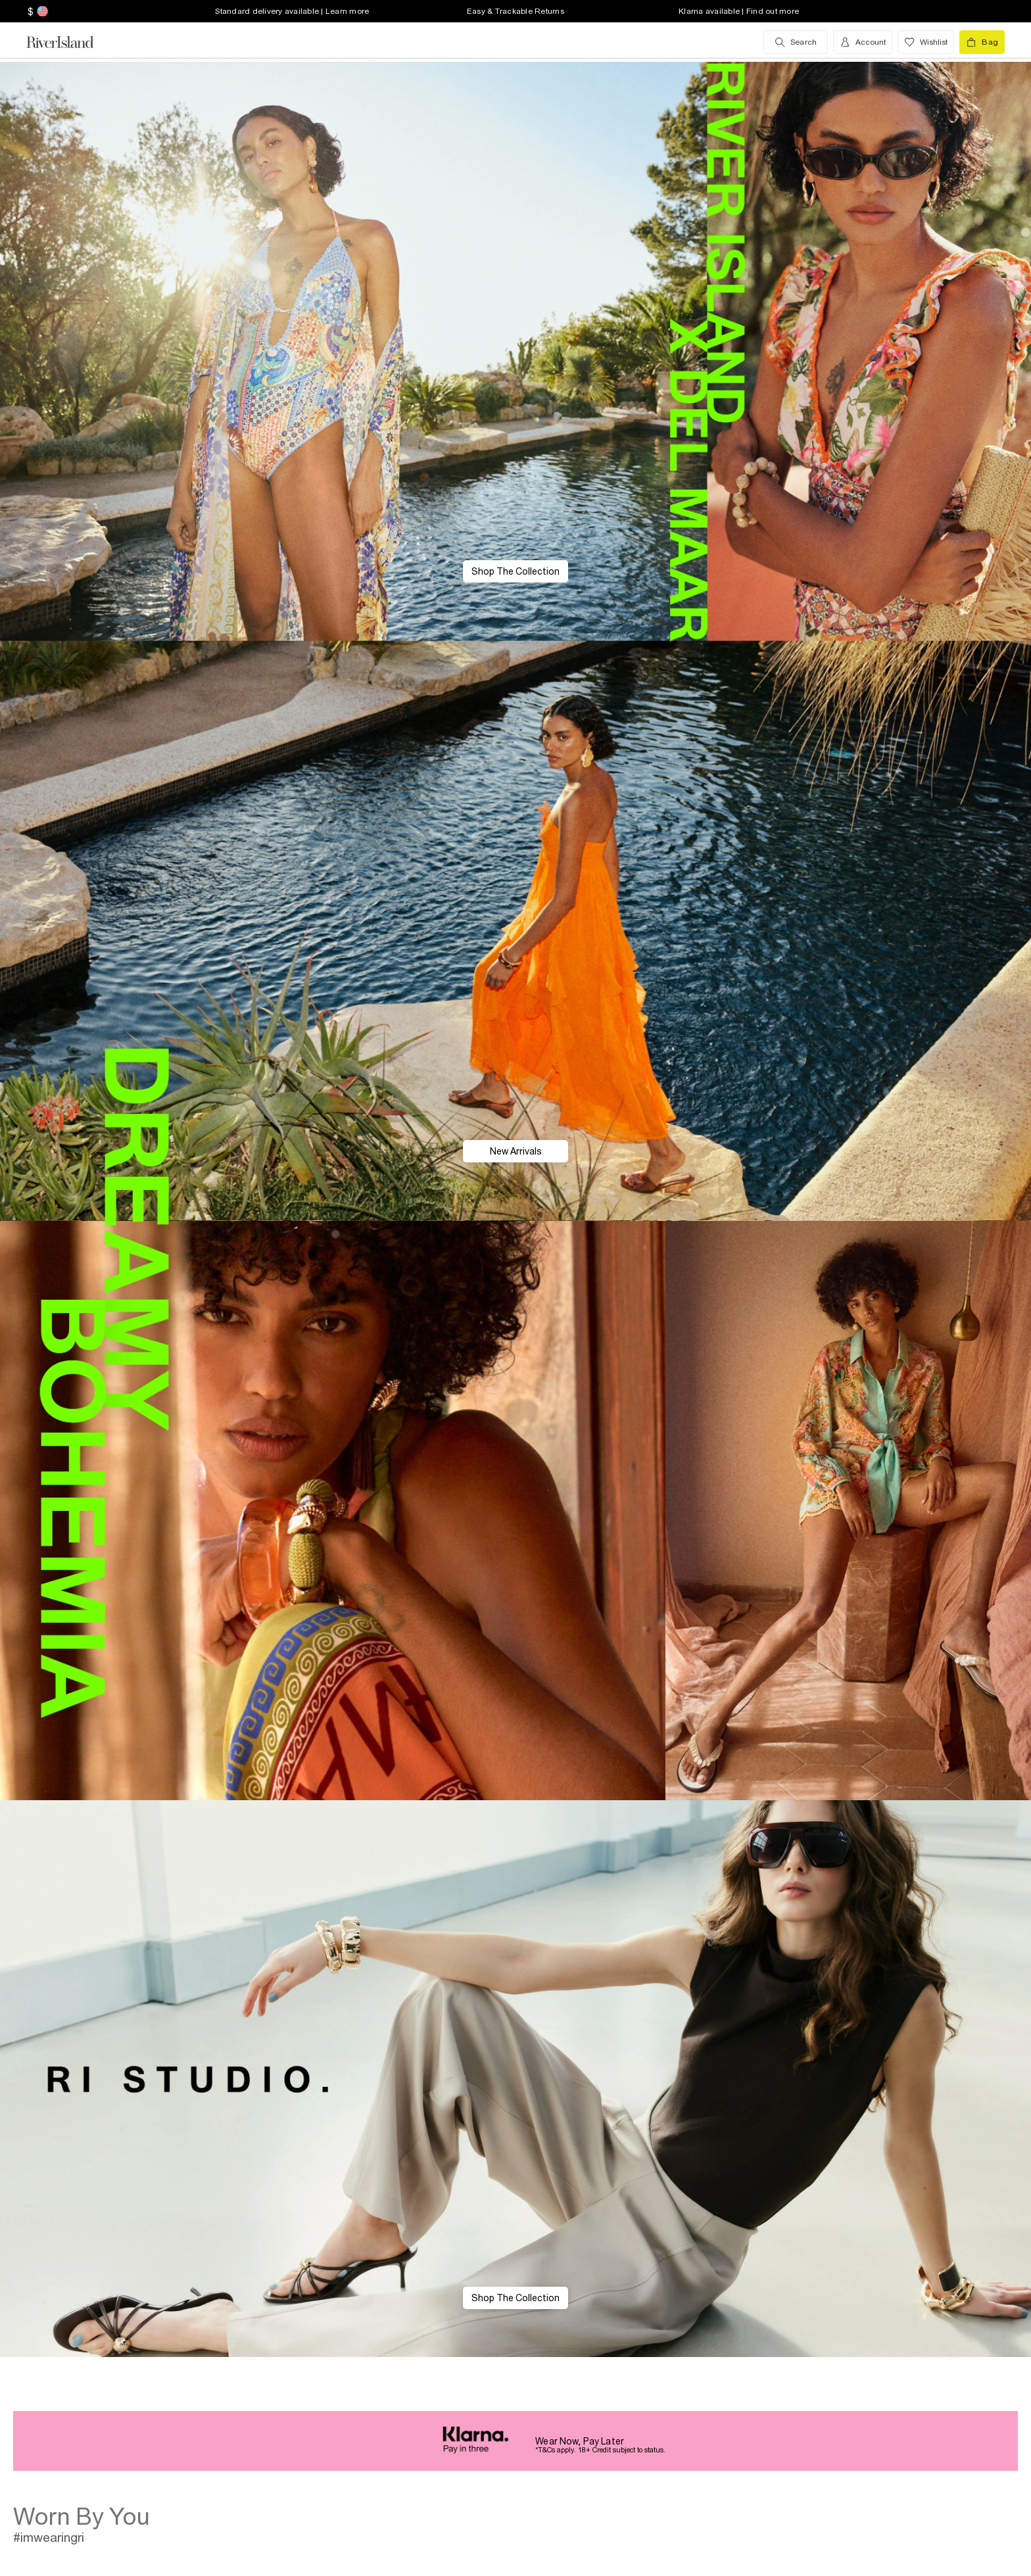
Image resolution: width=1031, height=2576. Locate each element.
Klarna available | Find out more (739, 11)
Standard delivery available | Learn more (292, 11)
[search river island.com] (796, 42)
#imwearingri (48, 2537)
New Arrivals (516, 1151)
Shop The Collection (515, 571)
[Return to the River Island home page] (69, 42)
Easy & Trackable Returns (515, 11)
